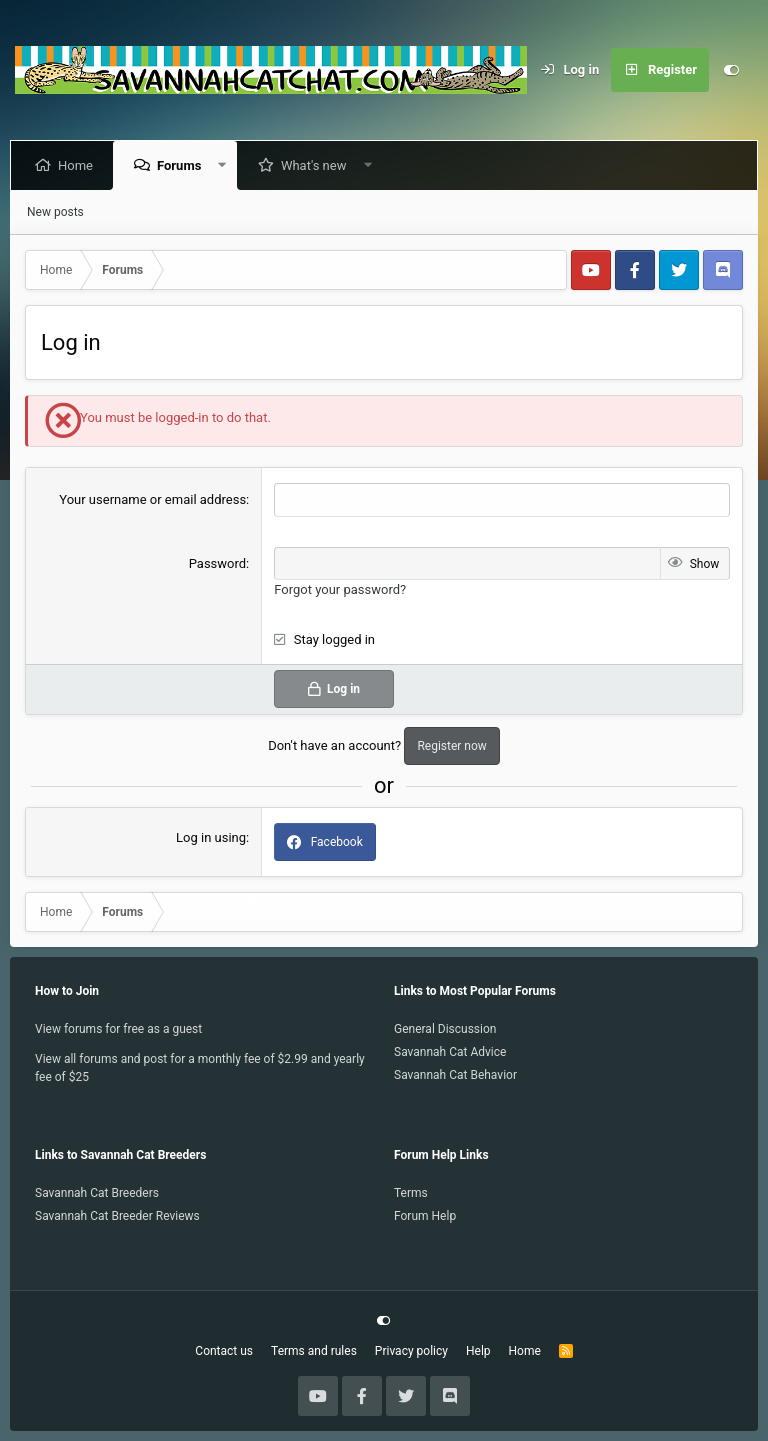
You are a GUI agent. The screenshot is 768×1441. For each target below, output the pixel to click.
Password (217, 563)
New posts (55, 212)
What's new (318, 165)
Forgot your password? (340, 589)
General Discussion (445, 1029)
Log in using (211, 837)
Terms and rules (314, 1351)
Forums (183, 165)
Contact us (224, 1351)
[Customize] (731, 70)
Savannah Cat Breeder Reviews (117, 1216)
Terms (411, 1193)
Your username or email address (152, 499)
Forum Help (425, 1216)
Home (79, 165)
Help (478, 1351)
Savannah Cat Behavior (455, 1075)
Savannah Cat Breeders (97, 1193)
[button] (226, 165)
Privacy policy (411, 1351)
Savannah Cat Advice (450, 1052)
